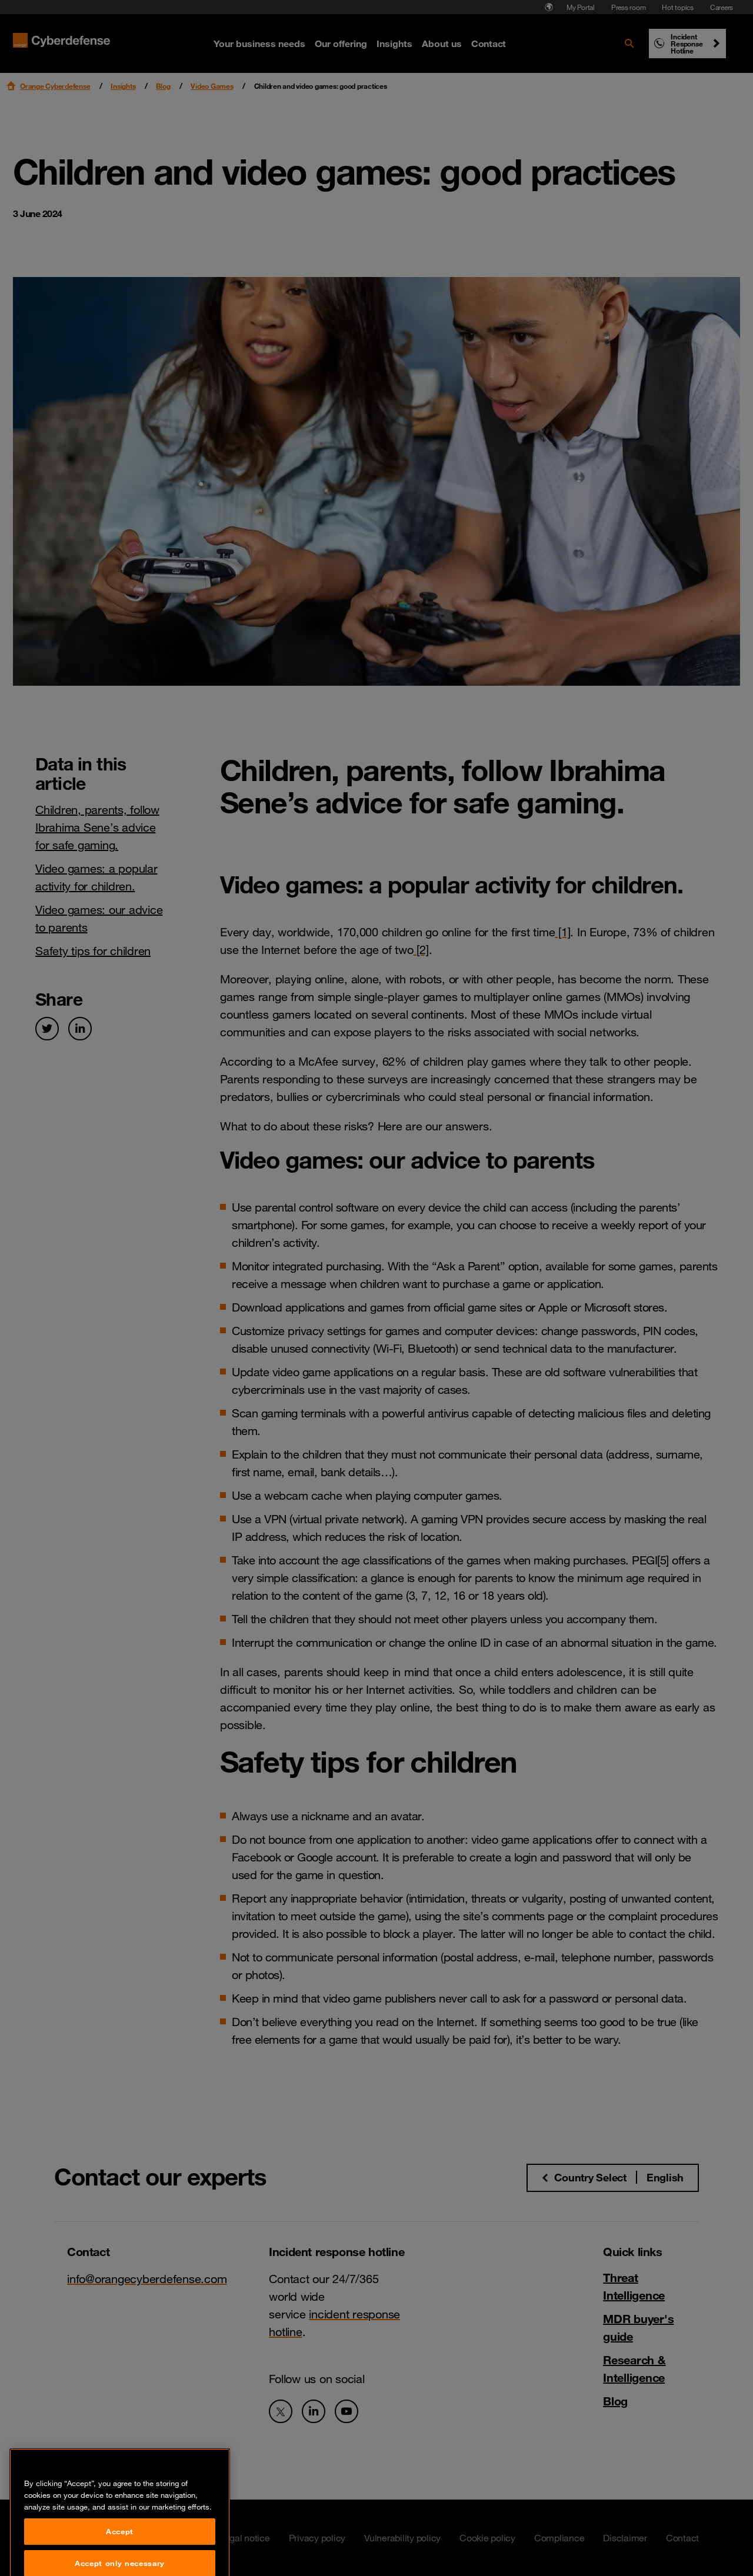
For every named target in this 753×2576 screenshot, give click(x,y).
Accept (120, 2559)
